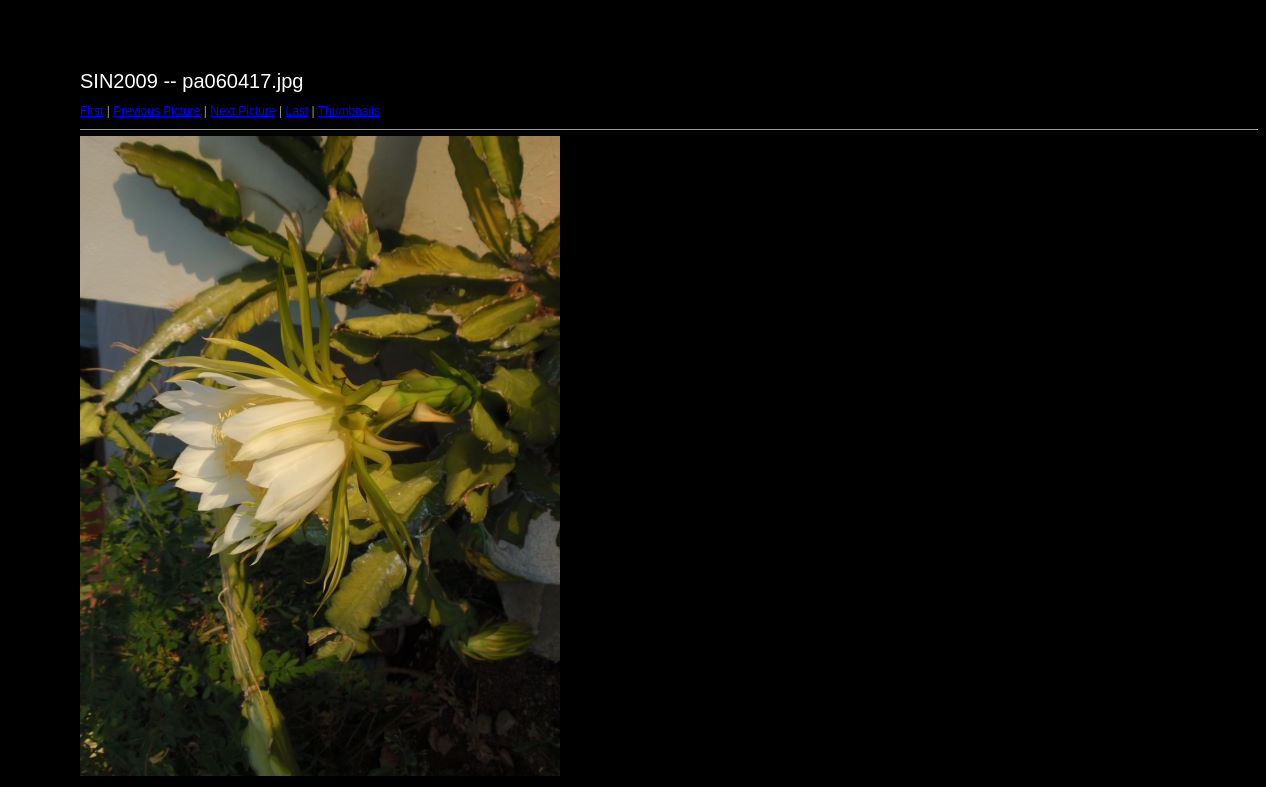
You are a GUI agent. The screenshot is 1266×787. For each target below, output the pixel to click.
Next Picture (242, 111)
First (91, 111)
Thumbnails (349, 111)
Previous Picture (156, 111)
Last (296, 111)
